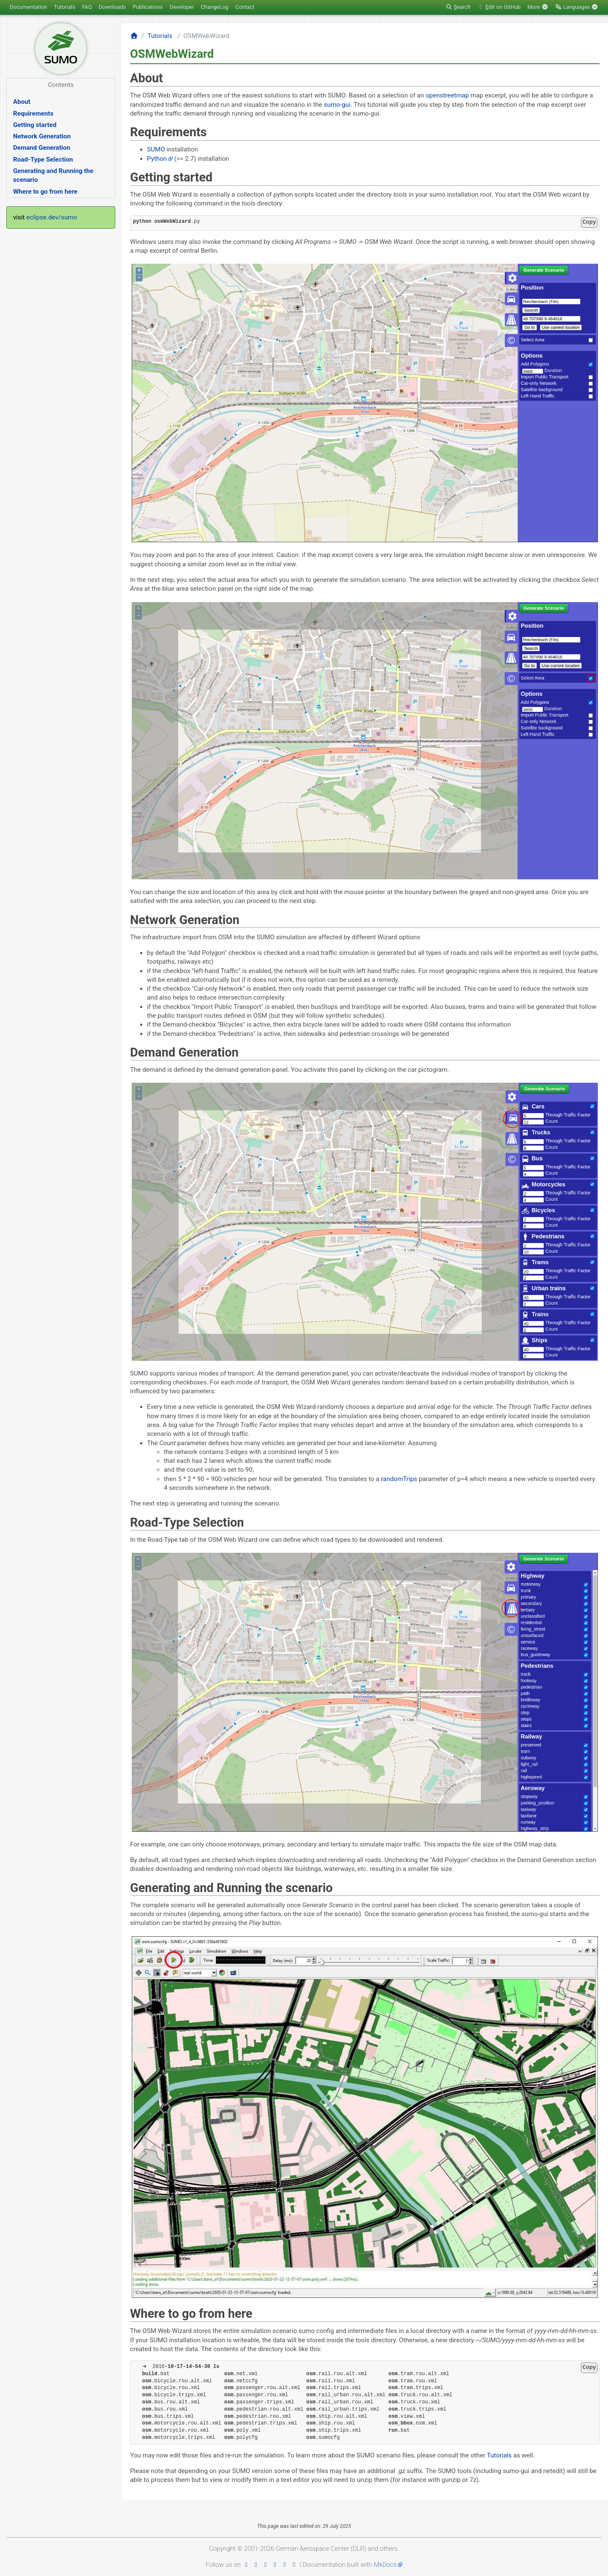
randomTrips (399, 1479)
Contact (244, 7)
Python (157, 158)
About (21, 101)
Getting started (35, 125)
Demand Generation (41, 147)
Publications (148, 7)
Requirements (33, 113)
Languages (576, 7)
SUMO (156, 149)
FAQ (87, 7)
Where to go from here (45, 191)
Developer (182, 7)
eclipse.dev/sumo (51, 217)
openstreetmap (447, 95)
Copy (589, 222)
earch (457, 7)
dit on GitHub (499, 7)
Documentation (28, 7)
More (537, 7)
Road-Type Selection (43, 159)
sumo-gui (337, 104)
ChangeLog (214, 7)
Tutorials (64, 7)
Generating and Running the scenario (53, 175)
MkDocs (385, 2564)
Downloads (112, 7)
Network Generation (42, 136)
